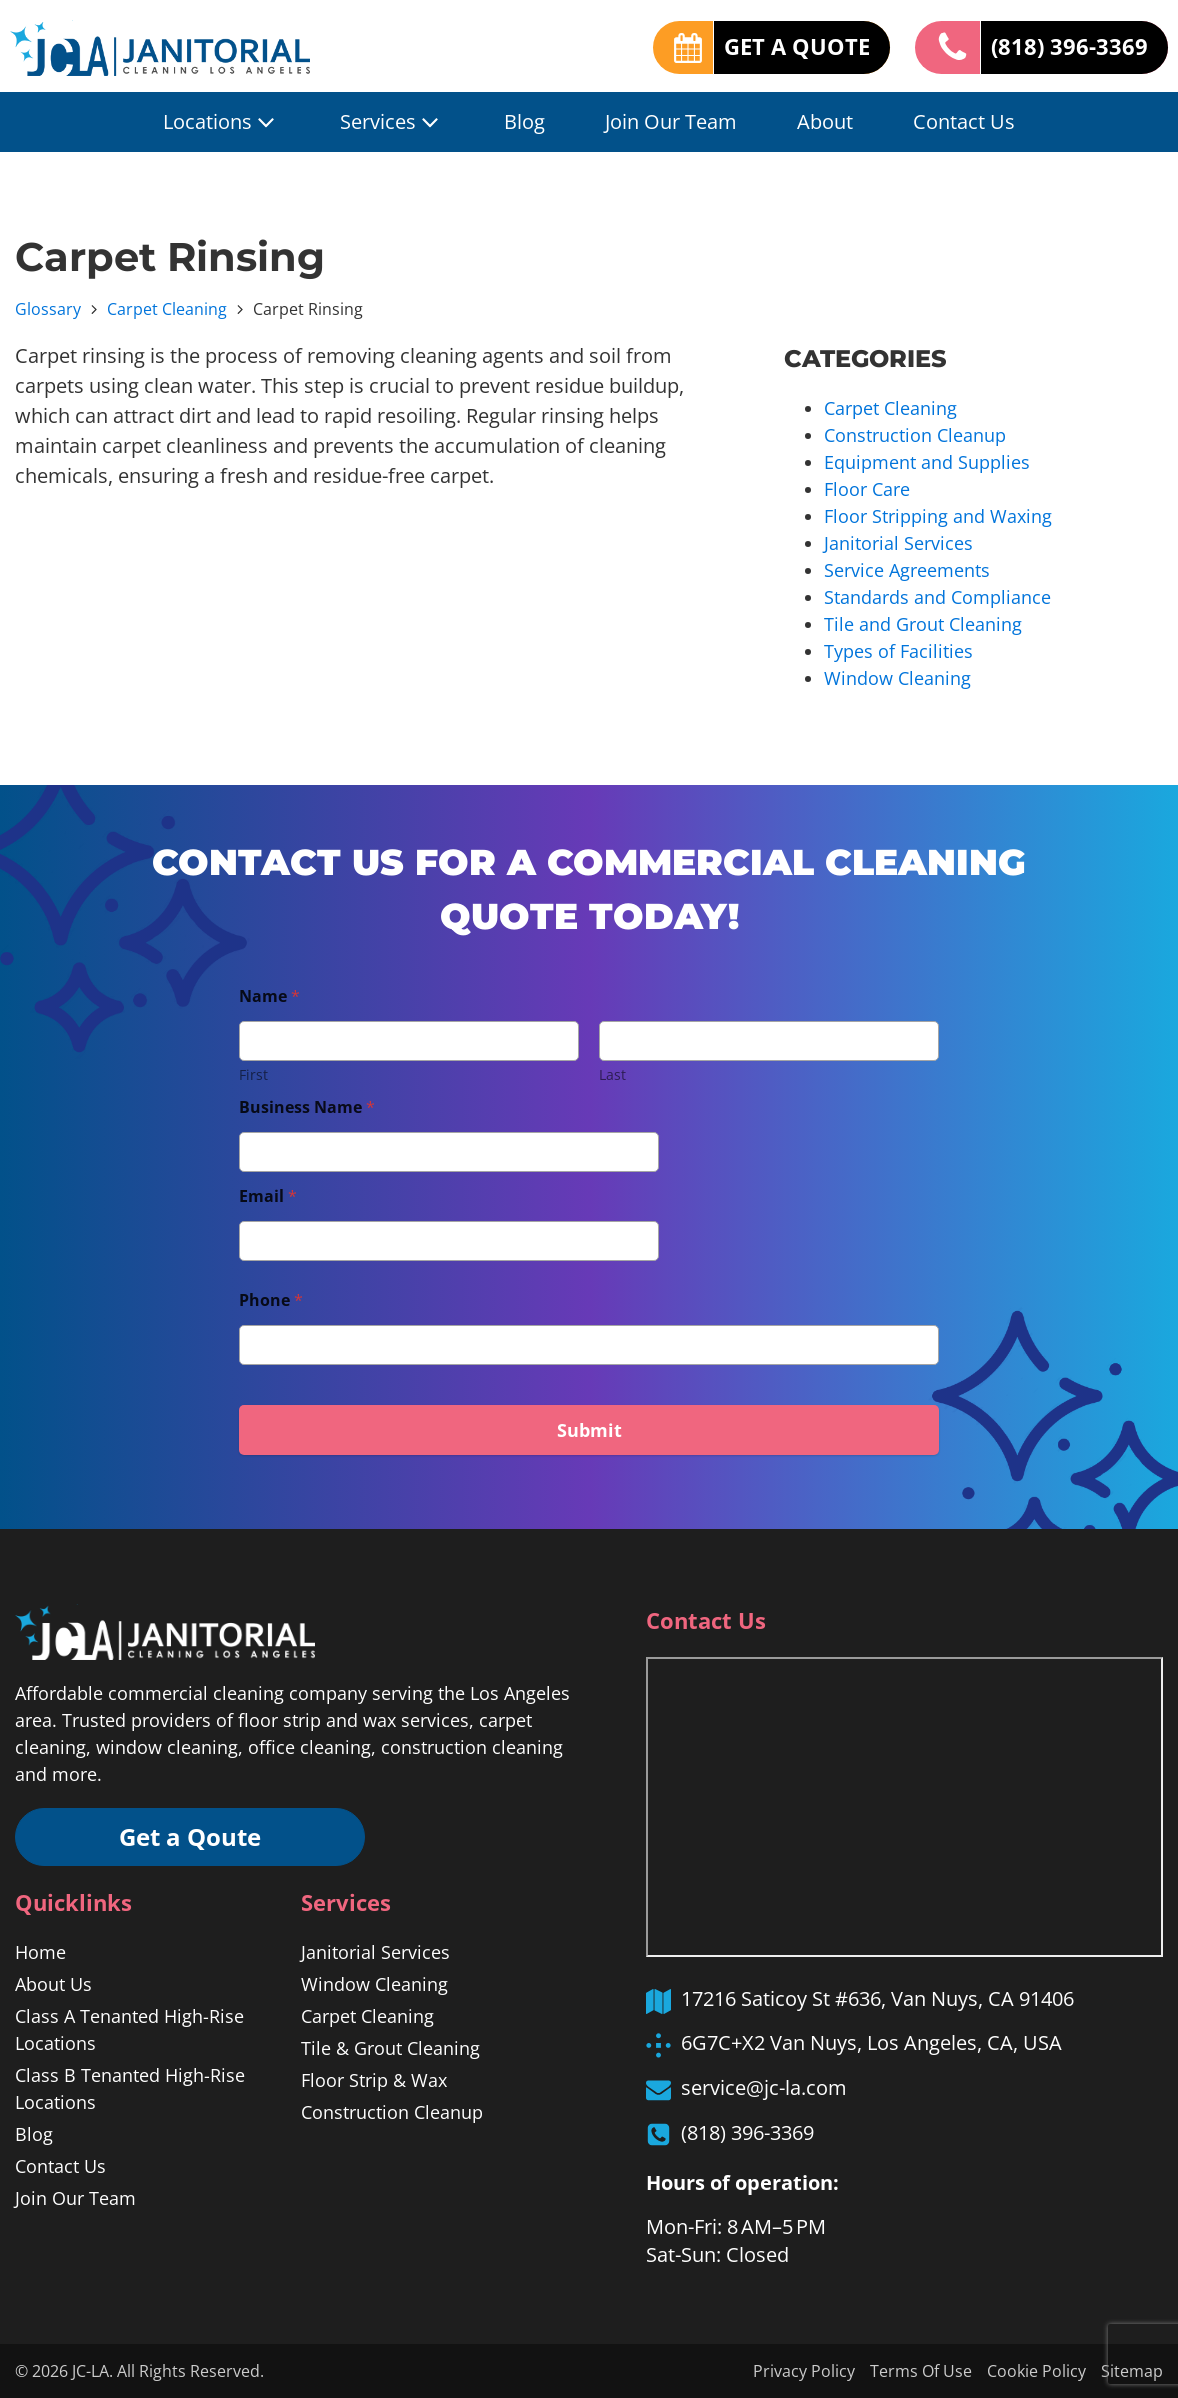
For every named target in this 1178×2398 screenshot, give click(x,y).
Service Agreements (907, 570)
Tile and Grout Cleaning (923, 624)
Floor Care (867, 489)
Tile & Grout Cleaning (390, 2048)
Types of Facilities (898, 651)
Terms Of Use (921, 2371)
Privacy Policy (804, 2371)
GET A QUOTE (797, 47)
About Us (53, 1984)
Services (392, 122)
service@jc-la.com (764, 2087)
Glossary (48, 309)
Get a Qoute (190, 1836)
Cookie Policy (1036, 2371)
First (253, 1074)
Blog (524, 121)
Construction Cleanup (915, 435)
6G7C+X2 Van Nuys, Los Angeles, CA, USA (871, 2042)
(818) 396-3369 (1069, 47)
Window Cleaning (897, 678)
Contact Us (964, 121)
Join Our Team (671, 121)
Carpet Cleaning (167, 309)
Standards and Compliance (937, 597)
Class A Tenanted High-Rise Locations (129, 2029)
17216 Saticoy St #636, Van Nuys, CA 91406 (877, 1998)
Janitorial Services (898, 543)
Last (612, 1074)
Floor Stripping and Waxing (938, 516)
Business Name (307, 1107)
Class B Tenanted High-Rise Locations (130, 2088)
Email (268, 1196)
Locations (221, 122)
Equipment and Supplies (927, 462)
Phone (271, 1300)
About (825, 121)
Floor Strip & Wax (374, 2080)
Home (40, 1952)
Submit (589, 1430)
